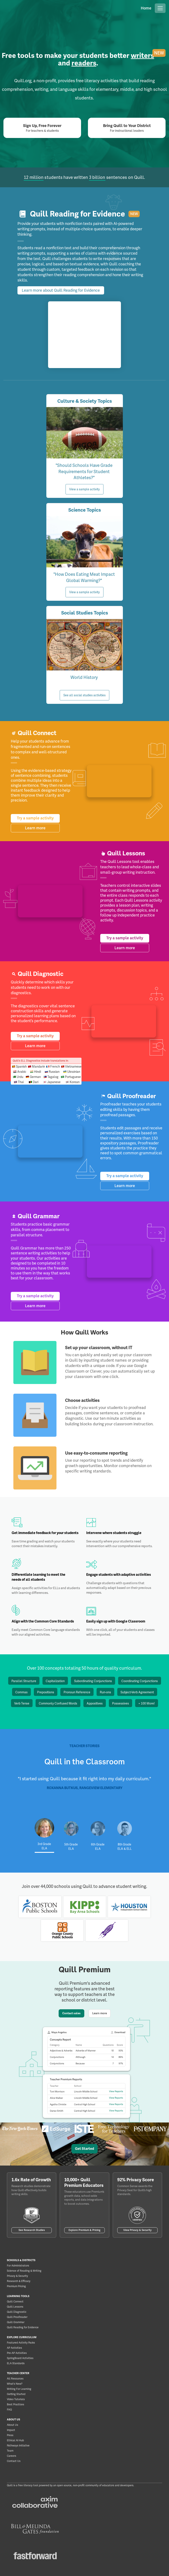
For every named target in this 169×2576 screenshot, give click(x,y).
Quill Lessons (15, 2306)
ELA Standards (16, 2363)
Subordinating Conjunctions (93, 1681)
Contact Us (13, 2461)
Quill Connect (15, 2301)
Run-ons (105, 1692)
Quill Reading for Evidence (23, 2327)
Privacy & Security (17, 2276)
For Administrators (18, 2265)
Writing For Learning (19, 2389)
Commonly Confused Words (58, 1703)
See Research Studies (32, 2230)
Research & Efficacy (18, 2281)
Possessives (120, 1703)
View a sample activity (84, 489)
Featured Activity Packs (21, 2342)
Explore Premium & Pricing (84, 2230)
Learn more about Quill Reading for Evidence (61, 290)
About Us (12, 2425)
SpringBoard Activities (20, 2358)
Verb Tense (21, 1703)
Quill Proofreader (17, 2317)
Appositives (95, 1703)
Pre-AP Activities (17, 2353)
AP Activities (14, 2348)
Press (10, 2435)
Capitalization (55, 1681)
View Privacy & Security (137, 2230)
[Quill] (5, 8)
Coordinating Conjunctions (139, 1681)
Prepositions (45, 1692)
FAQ (9, 2409)
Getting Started (16, 2394)
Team (10, 2450)
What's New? (14, 2384)
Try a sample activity (35, 818)
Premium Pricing (16, 2286)
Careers (11, 2456)
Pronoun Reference (77, 1692)
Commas (21, 1692)
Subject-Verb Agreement (137, 1692)
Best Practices (15, 2404)
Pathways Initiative (18, 2445)
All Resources (15, 2378)
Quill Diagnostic (16, 2312)
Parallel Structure (23, 1681)
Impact (11, 2430)
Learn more (35, 827)
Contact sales (71, 2013)
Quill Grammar (15, 2322)
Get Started (84, 2148)
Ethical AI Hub (15, 2440)
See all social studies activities (84, 695)
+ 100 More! (146, 1703)
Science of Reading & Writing (24, 2271)
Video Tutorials (16, 2399)
